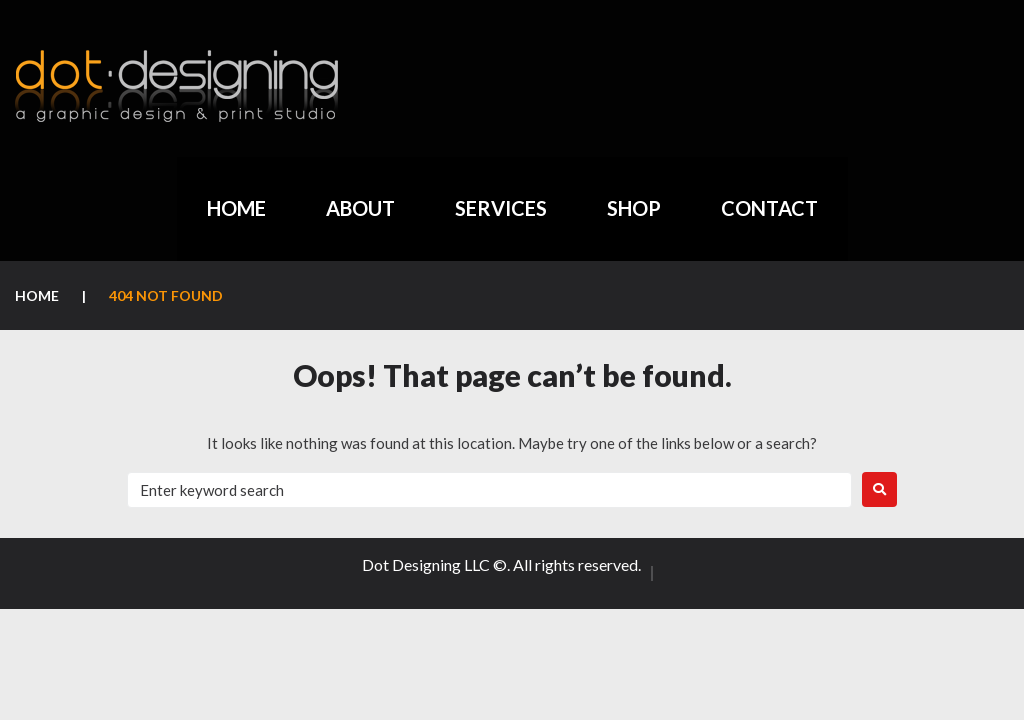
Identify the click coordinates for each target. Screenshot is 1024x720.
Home (37, 295)
